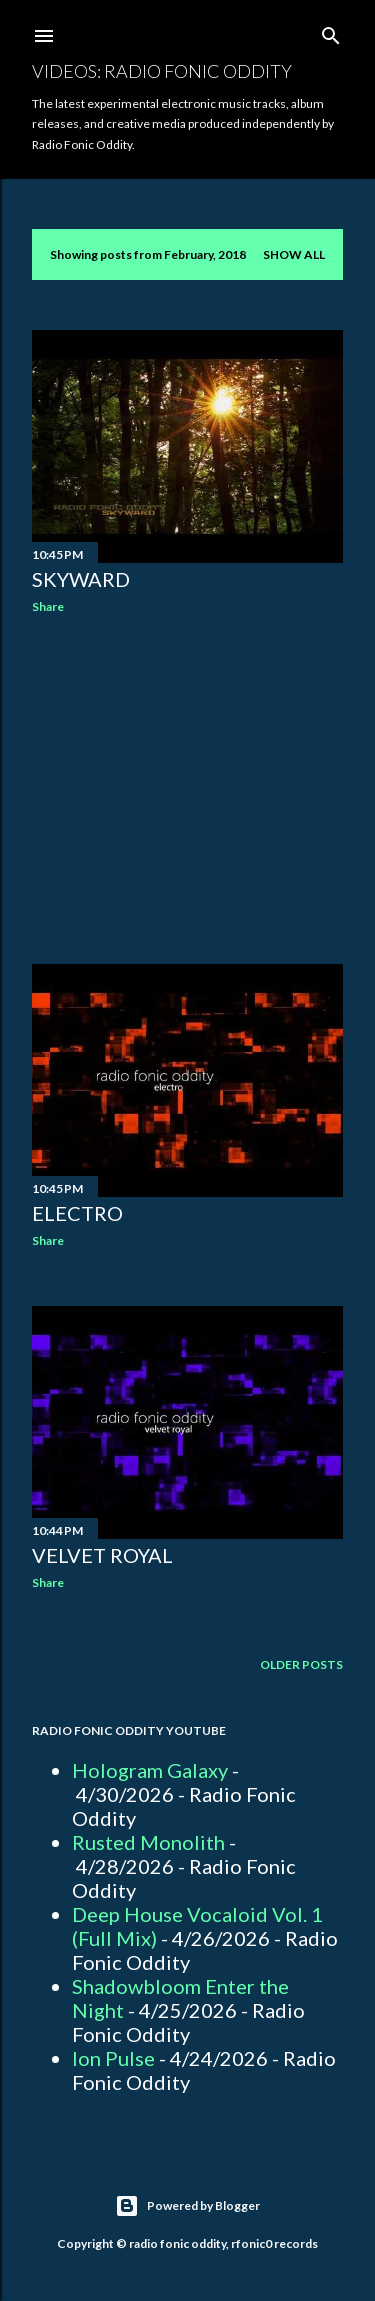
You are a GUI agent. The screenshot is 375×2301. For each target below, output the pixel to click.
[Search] (331, 31)
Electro (77, 1213)
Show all (294, 254)
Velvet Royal (102, 1555)
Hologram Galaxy (150, 1770)
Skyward (81, 579)
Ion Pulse (113, 2058)
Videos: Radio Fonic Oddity (162, 71)
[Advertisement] (187, 789)
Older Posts (301, 1664)
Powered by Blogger (187, 2206)
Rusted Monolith (148, 1842)
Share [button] (48, 606)
